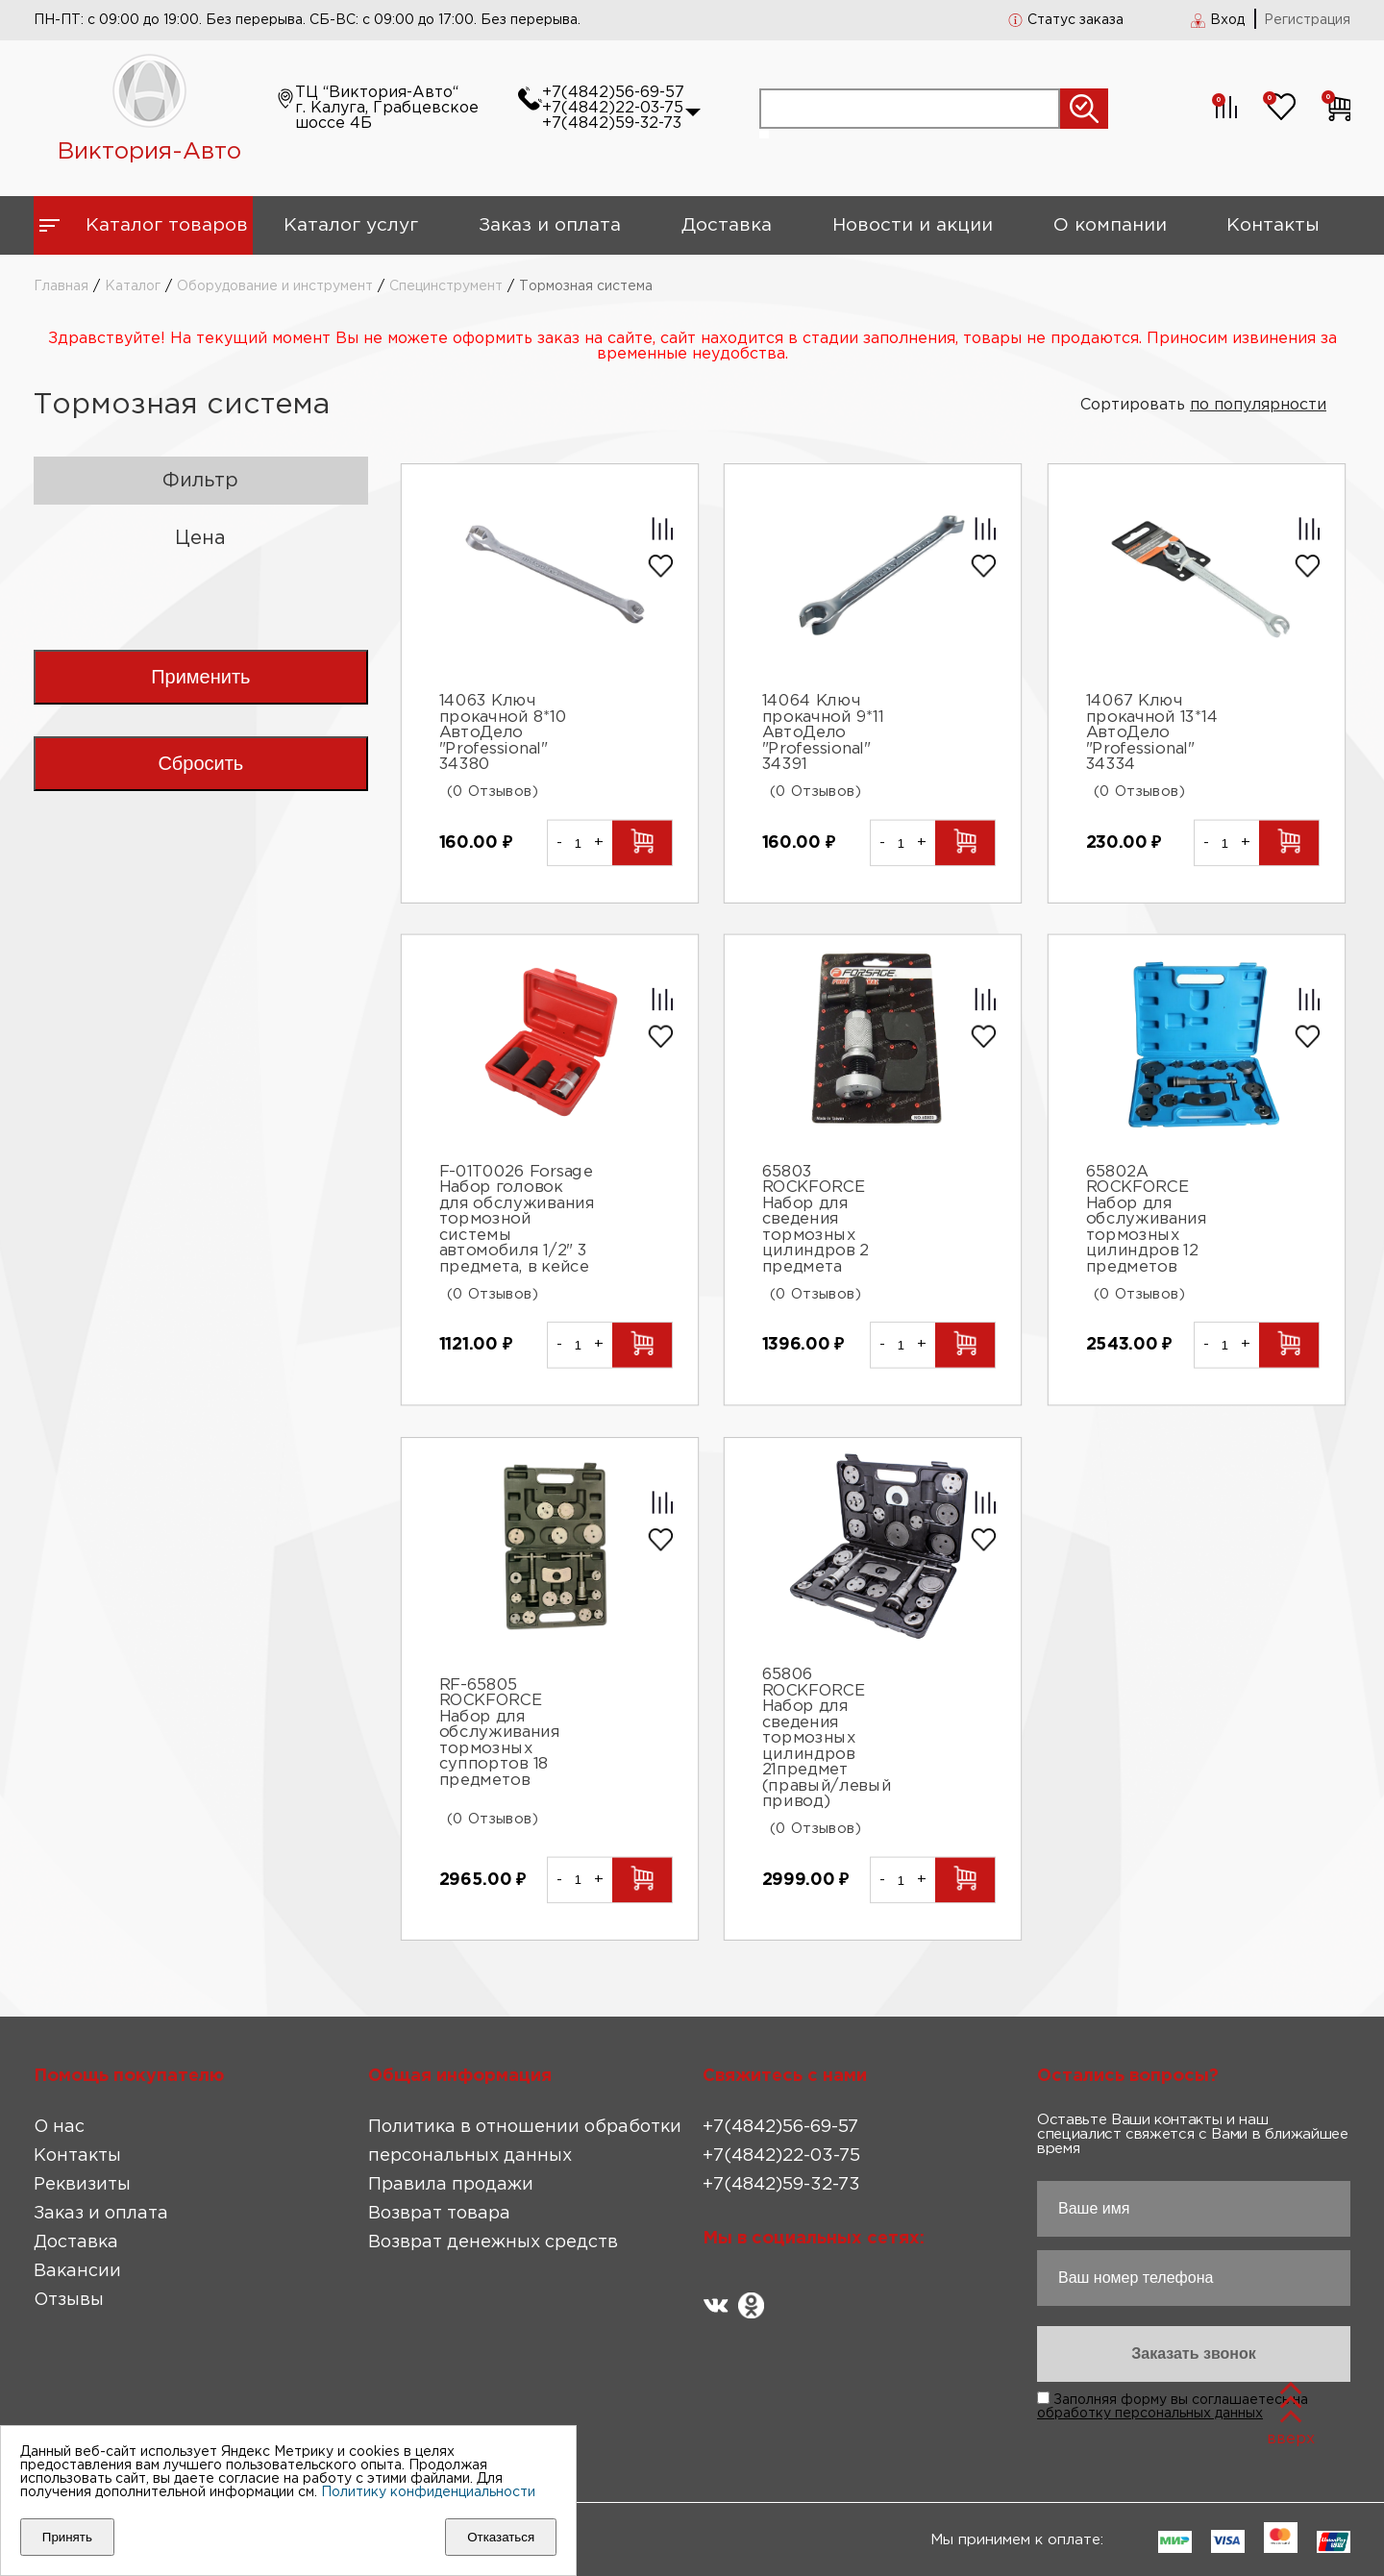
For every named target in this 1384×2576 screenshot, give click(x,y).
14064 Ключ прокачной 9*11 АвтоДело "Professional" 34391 (823, 734)
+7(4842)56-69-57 (613, 93)
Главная (61, 286)
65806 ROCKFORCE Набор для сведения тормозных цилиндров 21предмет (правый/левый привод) (827, 1739)
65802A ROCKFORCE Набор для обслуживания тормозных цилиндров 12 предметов (1146, 1219)
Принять (67, 2537)
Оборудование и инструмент (275, 286)
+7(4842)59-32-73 (611, 123)
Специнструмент (446, 286)
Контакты (1273, 225)
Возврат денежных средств (493, 2242)
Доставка (726, 225)
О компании (1110, 225)
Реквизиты (82, 2184)
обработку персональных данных (1150, 2413)
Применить (200, 676)
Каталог (133, 286)
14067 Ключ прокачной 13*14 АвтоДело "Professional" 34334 (1152, 734)
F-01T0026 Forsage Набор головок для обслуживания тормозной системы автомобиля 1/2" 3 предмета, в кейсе (516, 1219)
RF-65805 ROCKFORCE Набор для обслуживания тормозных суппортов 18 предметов (498, 1733)
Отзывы (69, 2300)
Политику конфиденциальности (428, 2492)
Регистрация (1307, 20)
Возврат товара (439, 2213)
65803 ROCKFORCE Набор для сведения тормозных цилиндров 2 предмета (816, 1219)
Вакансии (77, 2271)
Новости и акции (912, 225)
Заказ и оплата (550, 225)
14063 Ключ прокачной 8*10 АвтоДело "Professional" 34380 (502, 734)
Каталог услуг (351, 225)
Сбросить (200, 763)
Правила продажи (450, 2184)
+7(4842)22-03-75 (612, 108)
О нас (59, 2127)
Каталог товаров (167, 225)
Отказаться (500, 2537)
